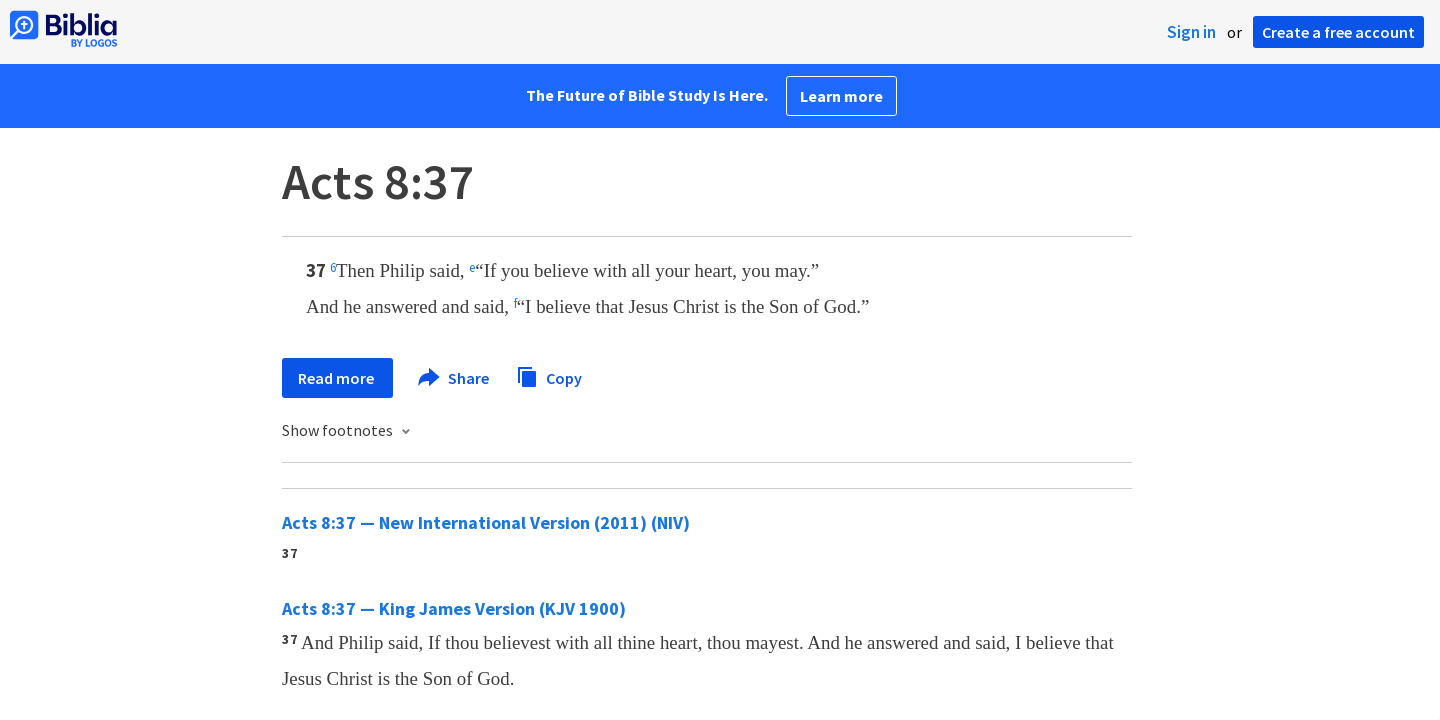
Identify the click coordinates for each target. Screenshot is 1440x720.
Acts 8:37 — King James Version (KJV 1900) (454, 608)
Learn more (841, 96)
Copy (549, 375)
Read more (337, 378)
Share (454, 378)
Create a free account (1338, 32)
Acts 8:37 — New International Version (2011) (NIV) (486, 522)
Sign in (1191, 32)
